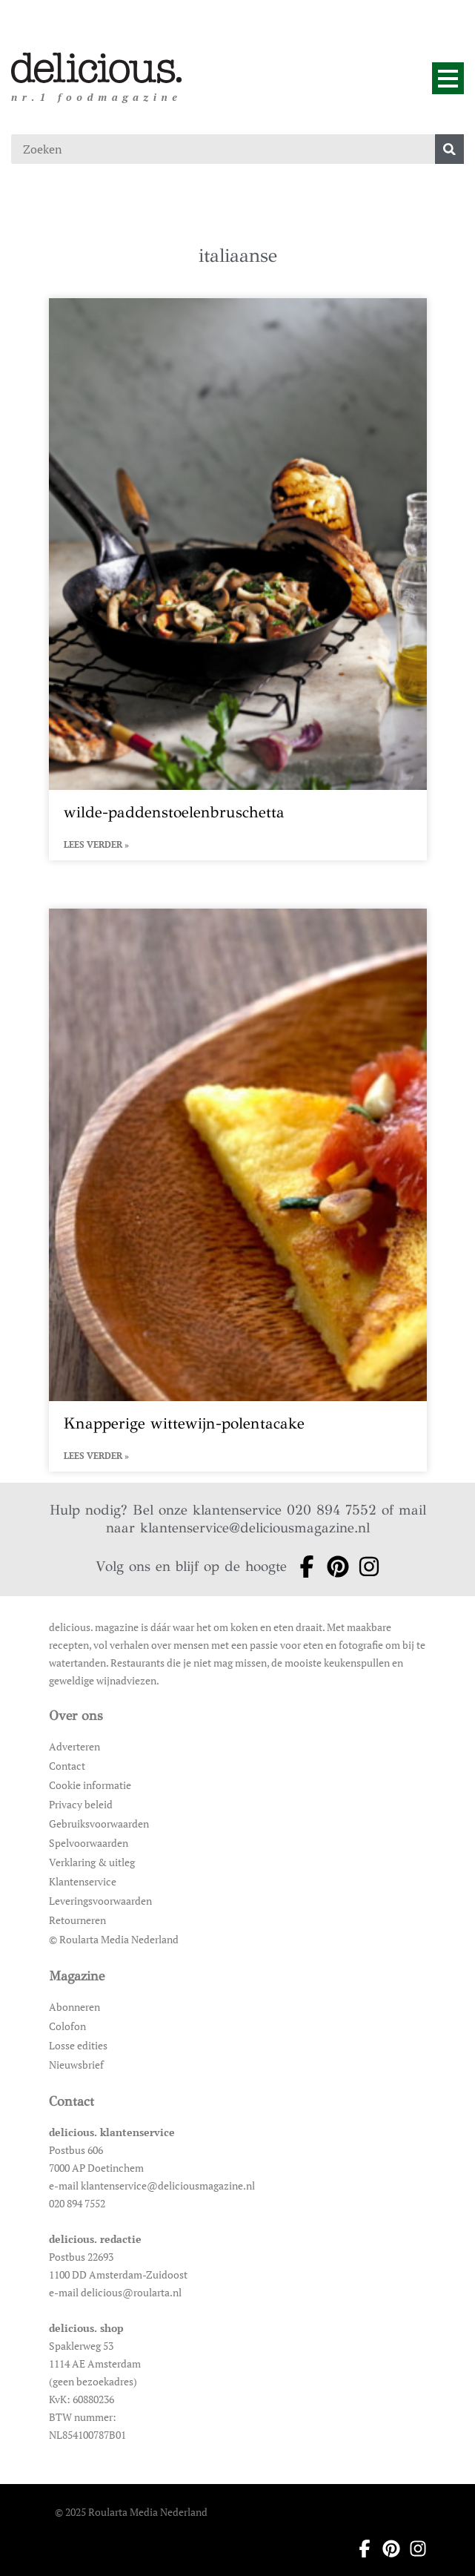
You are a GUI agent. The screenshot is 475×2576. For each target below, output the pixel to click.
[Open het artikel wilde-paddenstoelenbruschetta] (238, 579)
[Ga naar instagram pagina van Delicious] (364, 1566)
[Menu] (448, 78)
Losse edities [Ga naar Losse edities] (78, 2045)
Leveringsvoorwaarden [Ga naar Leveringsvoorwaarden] (100, 1901)
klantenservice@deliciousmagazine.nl (255, 1527)
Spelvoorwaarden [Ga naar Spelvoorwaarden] (88, 1843)
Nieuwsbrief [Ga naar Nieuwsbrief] (76, 2065)
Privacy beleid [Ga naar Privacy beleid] (81, 1804)
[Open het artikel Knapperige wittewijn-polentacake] (238, 1190)
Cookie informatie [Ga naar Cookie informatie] (90, 1785)
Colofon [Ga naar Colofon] (67, 2026)
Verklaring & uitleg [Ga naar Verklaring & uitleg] (92, 1862)
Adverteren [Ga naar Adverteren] (74, 1746)
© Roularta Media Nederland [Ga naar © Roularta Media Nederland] (114, 1939)
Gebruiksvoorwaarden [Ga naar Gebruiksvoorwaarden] (99, 1823)
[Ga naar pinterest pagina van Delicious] (333, 1566)
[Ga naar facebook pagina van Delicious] (302, 1566)
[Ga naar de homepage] (96, 68)
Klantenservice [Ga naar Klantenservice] (82, 1881)
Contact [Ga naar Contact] (67, 1766)
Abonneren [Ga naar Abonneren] (74, 2007)
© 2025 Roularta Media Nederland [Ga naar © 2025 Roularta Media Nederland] (131, 2512)
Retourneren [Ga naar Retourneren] (77, 1920)
